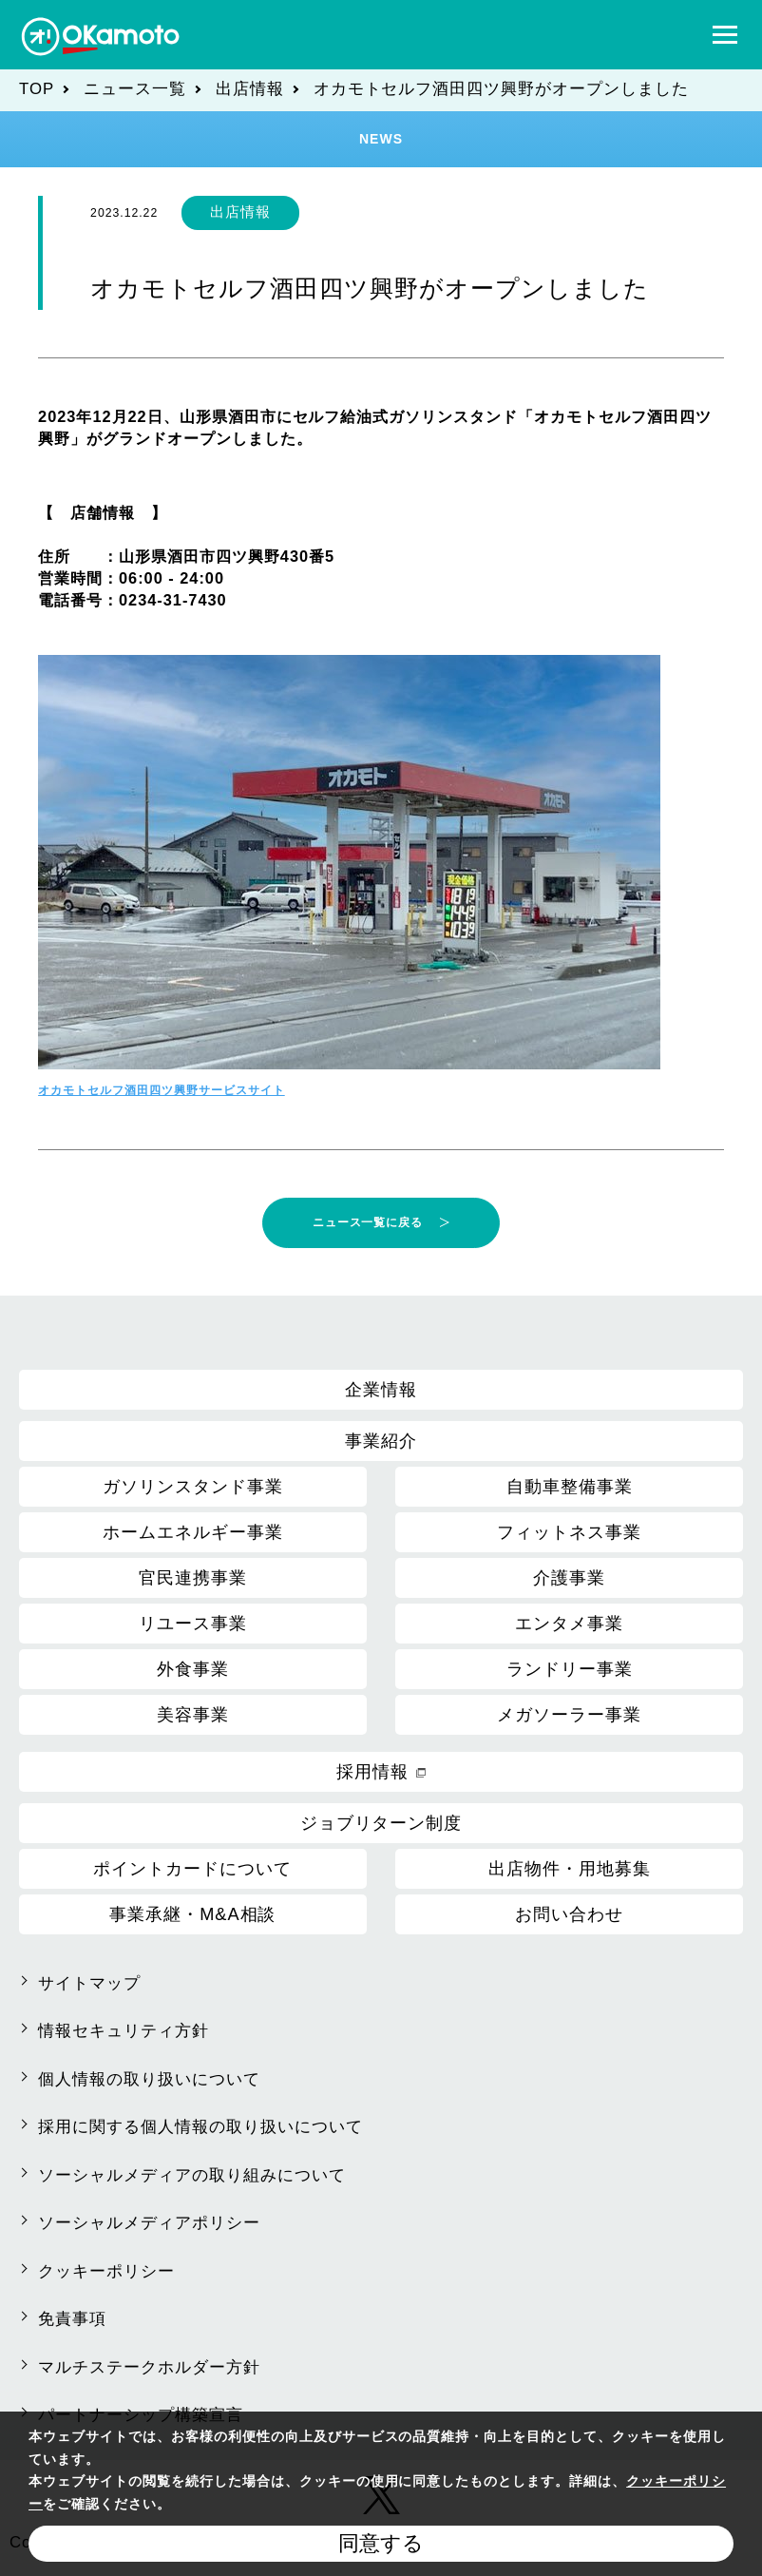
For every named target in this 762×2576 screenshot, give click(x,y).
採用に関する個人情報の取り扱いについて (200, 2127)
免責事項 (72, 2319)
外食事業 (193, 1669)
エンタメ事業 (569, 1623)
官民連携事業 (193, 1577)
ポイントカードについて (192, 1868)
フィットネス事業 (569, 1532)
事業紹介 (381, 1441)
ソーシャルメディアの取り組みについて (192, 2175)
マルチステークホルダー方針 (149, 2367)
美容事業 (193, 1714)
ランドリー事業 (569, 1669)
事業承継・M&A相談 (192, 1914)
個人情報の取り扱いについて (149, 2079)
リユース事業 (193, 1623)
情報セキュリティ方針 (123, 2031)
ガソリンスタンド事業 (193, 1486)
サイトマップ (89, 1983)
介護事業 (569, 1577)
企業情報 (381, 1389)
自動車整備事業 (569, 1486)
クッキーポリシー (106, 2271)
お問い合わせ (569, 1914)
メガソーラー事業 (569, 1714)
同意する (381, 2543)
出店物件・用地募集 (569, 1868)
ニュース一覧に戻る (368, 1222)
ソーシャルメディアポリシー (149, 2223)
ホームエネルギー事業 (193, 1532)
